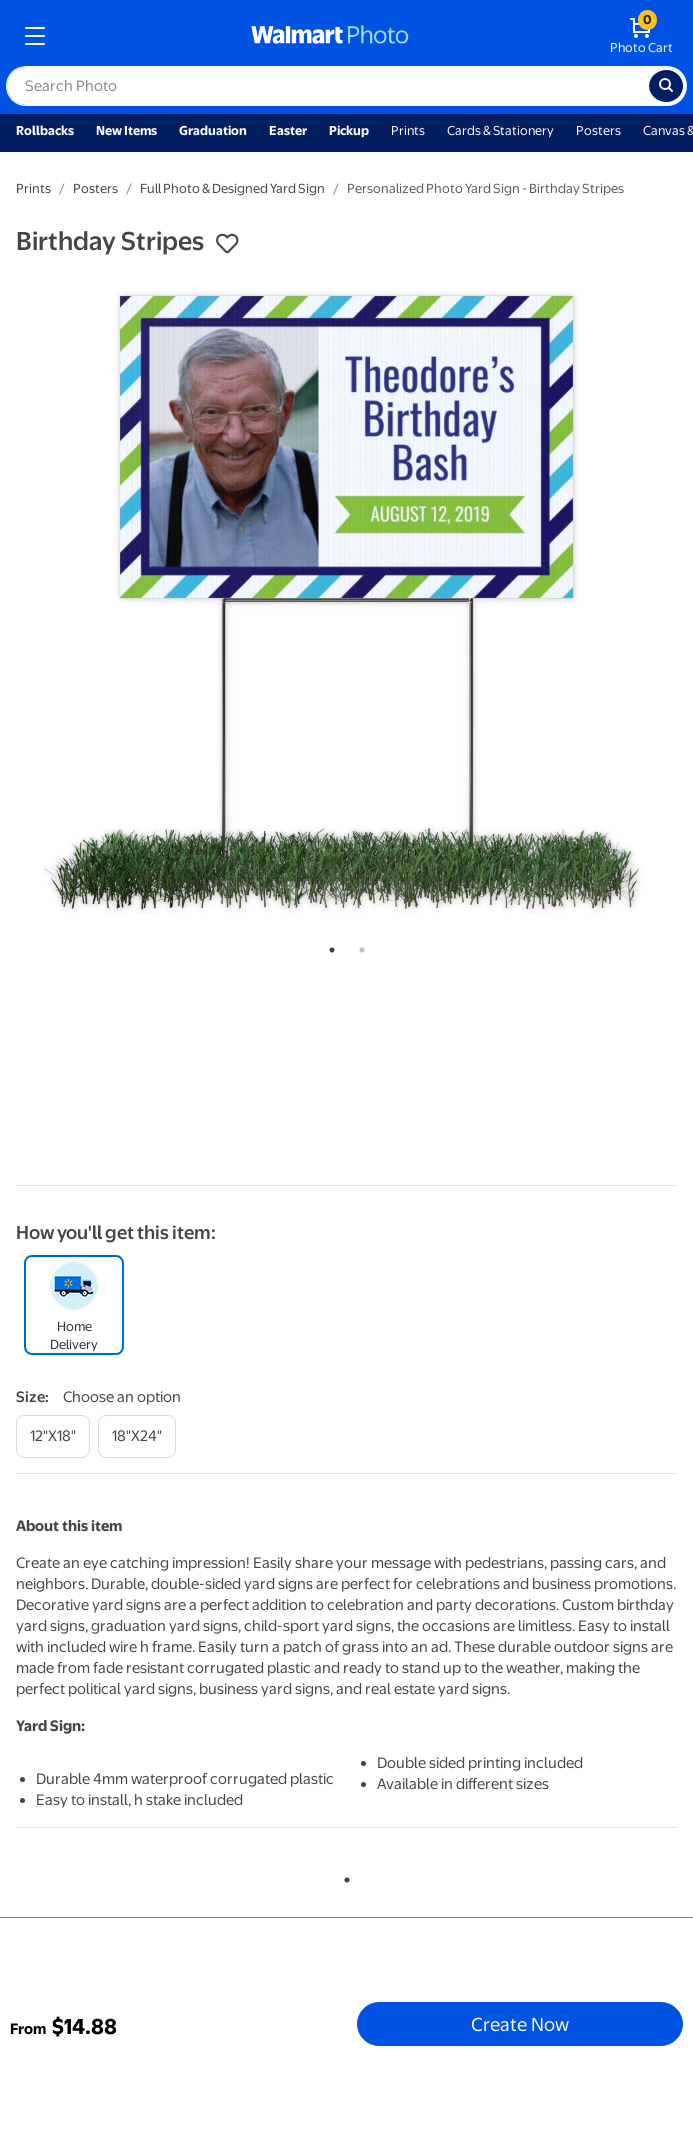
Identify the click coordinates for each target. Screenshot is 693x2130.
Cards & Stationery (500, 130)
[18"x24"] (137, 1436)
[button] (227, 244)
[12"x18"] (53, 1436)
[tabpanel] (346, 599)
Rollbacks (45, 130)
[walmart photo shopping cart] (641, 36)
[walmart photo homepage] (330, 36)
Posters (598, 130)
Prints (408, 130)
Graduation (213, 130)
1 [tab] (328, 946)
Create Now (520, 2024)
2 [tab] (358, 946)
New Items (126, 130)
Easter (288, 130)
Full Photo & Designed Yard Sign (232, 188)
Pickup (349, 130)
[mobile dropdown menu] (35, 36)
